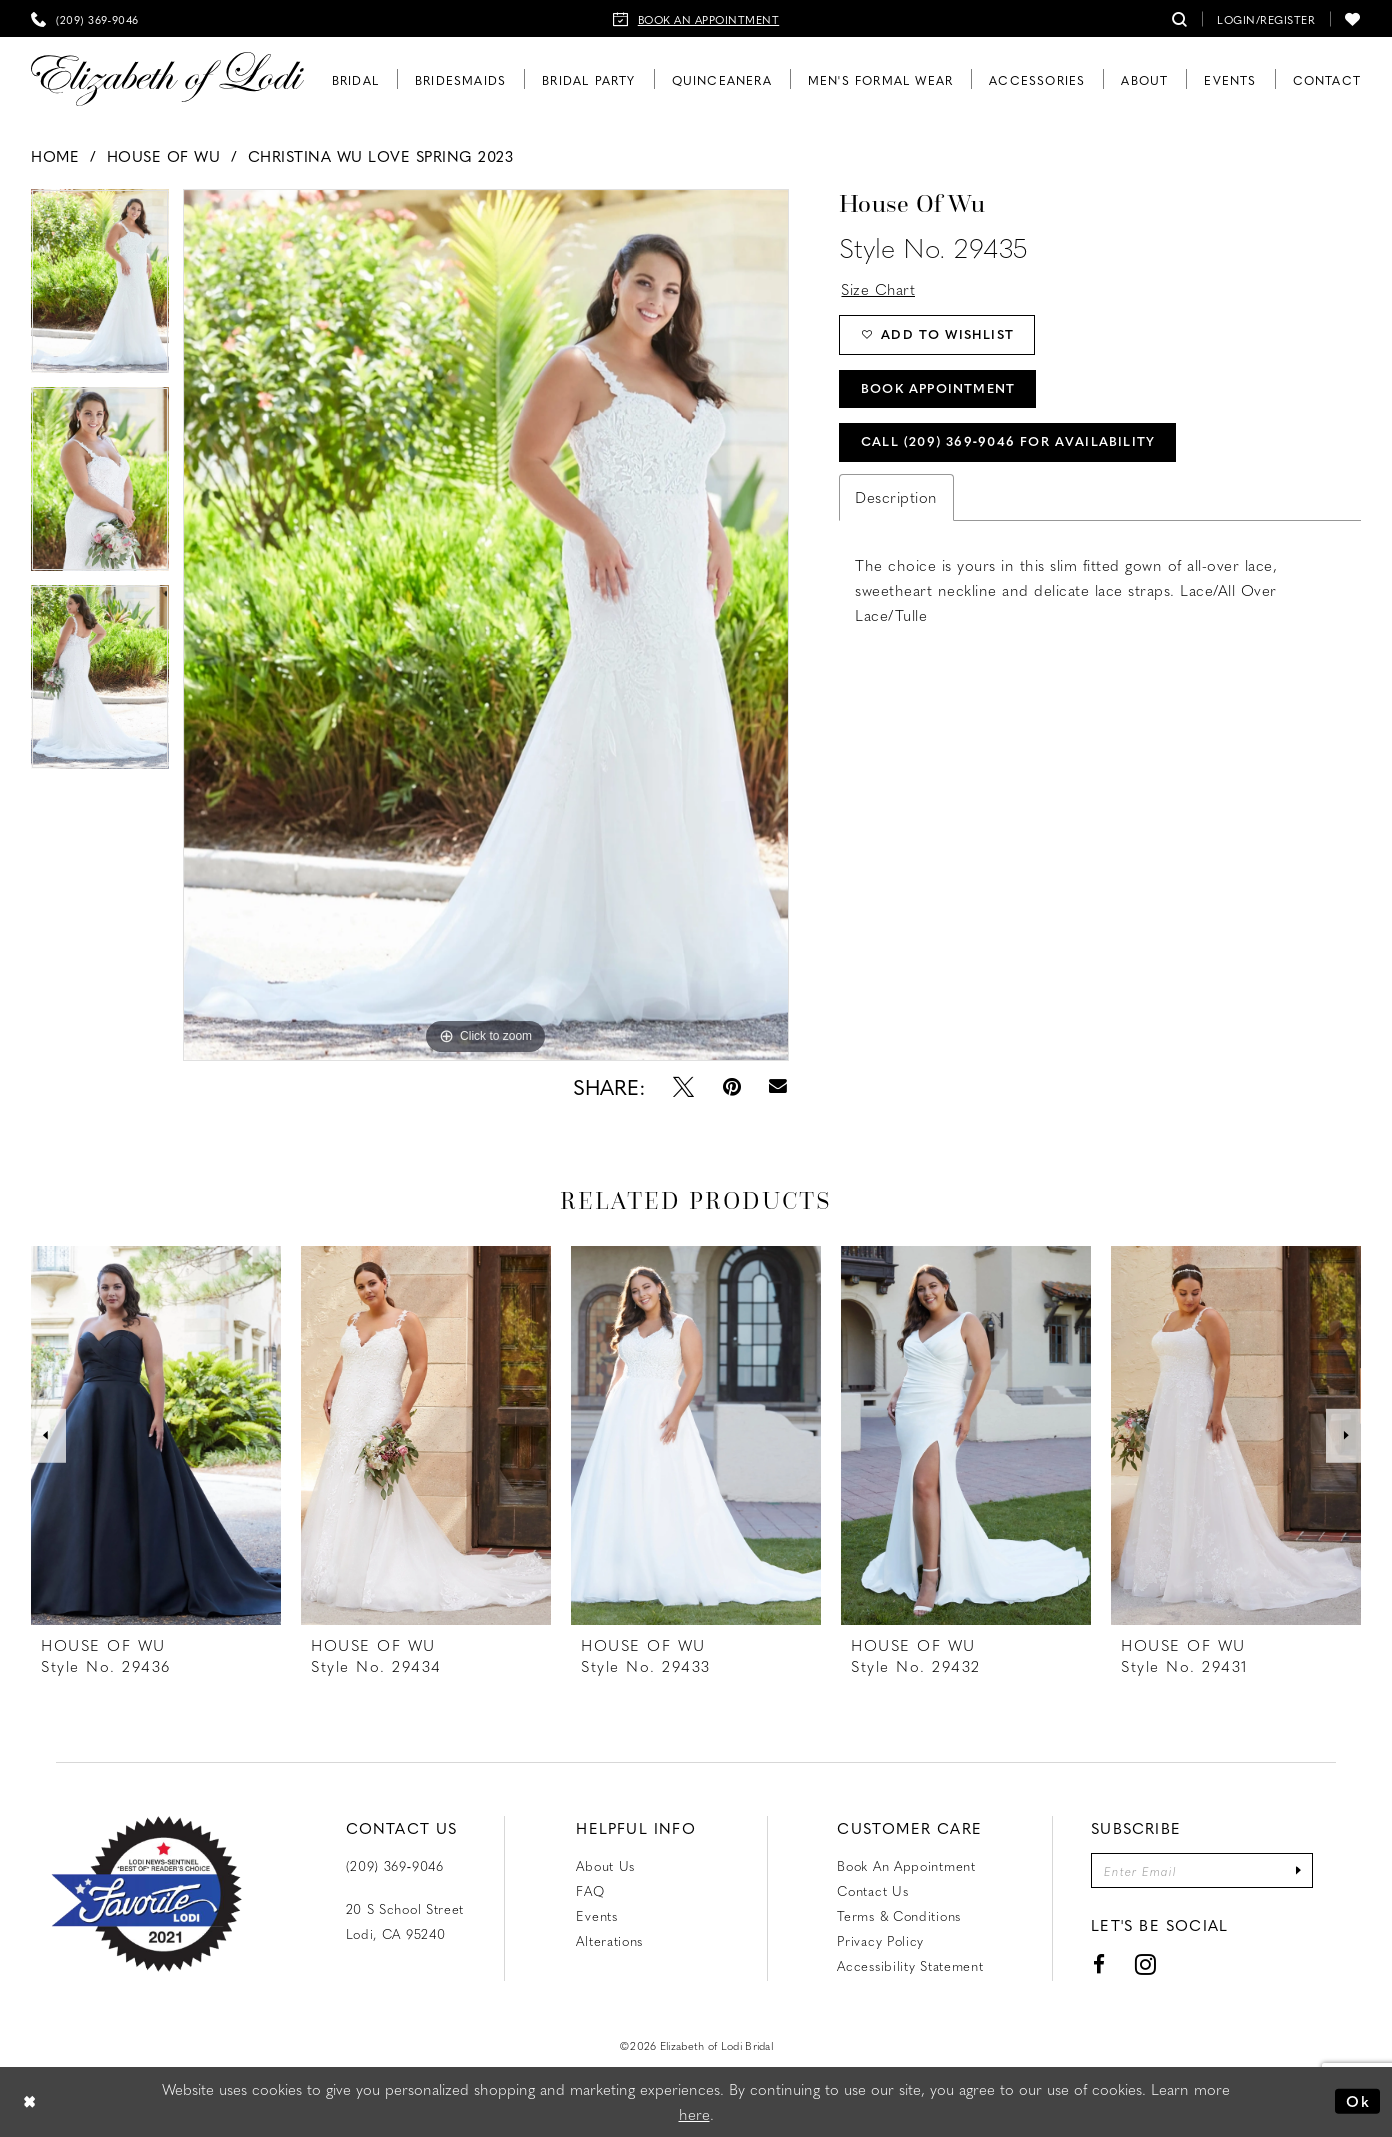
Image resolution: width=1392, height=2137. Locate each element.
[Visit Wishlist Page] (1353, 18)
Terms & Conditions (899, 1915)
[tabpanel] (100, 288)
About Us (605, 1865)
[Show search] (1180, 18)
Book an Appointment (906, 1865)
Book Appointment (939, 390)
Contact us (872, 1890)
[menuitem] (85, 18)
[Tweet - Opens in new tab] (683, 1086)
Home (55, 156)
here (694, 2114)
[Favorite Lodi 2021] (146, 1894)
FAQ (590, 1890)
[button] (1266, 18)
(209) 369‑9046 (395, 1865)
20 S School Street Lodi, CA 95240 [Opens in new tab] (405, 1921)
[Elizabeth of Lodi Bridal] (167, 79)
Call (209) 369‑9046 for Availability (1008, 444)
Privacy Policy (880, 1940)
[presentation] (156, 1435)
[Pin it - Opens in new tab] (732, 1086)
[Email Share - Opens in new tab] (778, 1086)
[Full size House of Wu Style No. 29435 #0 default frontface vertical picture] (486, 625)
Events (596, 1915)
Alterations (609, 1940)
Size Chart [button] (878, 289)
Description (896, 500)
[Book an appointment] (696, 18)
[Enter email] (1202, 1870)
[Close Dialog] (30, 2101)
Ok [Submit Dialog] (1358, 2101)
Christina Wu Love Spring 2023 (381, 156)
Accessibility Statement (910, 1965)
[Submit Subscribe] (1299, 1870)
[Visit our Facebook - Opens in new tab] (1098, 1964)
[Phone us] (85, 18)
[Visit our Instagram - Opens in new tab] (1145, 1964)
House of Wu (164, 156)
